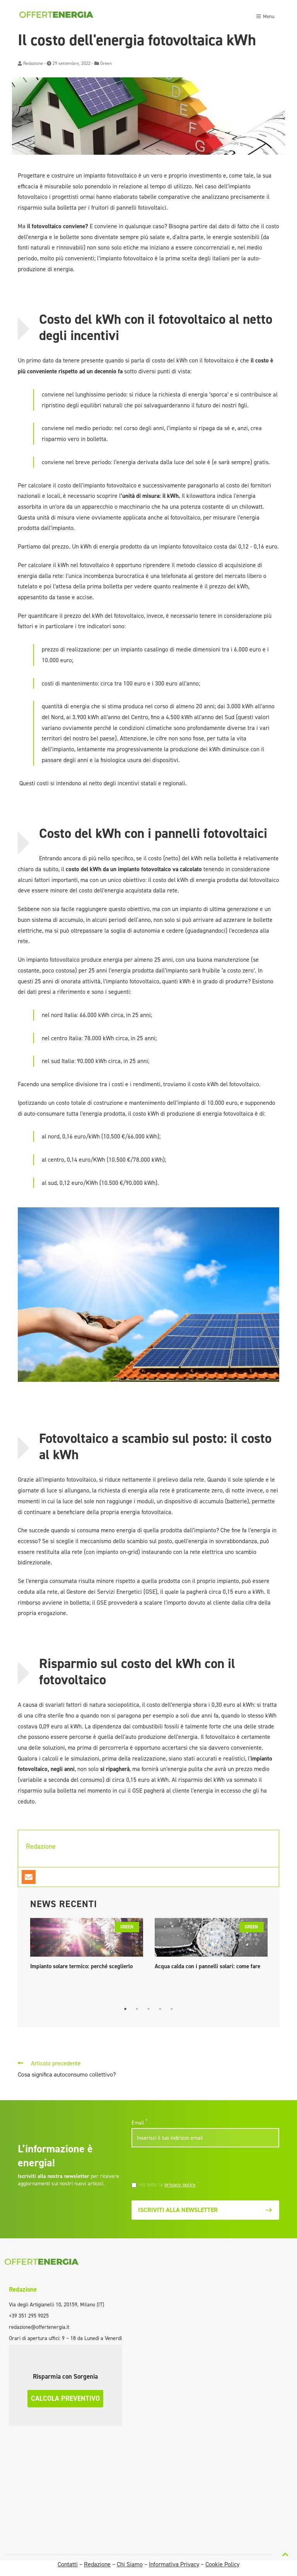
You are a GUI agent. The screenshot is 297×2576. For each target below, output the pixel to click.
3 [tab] (148, 2009)
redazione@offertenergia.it (39, 2327)
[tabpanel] (86, 1946)
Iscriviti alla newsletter (205, 2210)
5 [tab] (172, 2009)
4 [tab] (160, 2009)
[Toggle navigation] (265, 15)
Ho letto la (169, 2184)
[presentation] (184, 2165)
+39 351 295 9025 (29, 2316)
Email (139, 2122)
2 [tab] (137, 2009)
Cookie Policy (222, 2564)
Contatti (68, 2564)
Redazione (33, 63)
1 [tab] (125, 2009)
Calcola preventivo (65, 2398)
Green (106, 63)
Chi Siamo (130, 2564)
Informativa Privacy (174, 2564)
